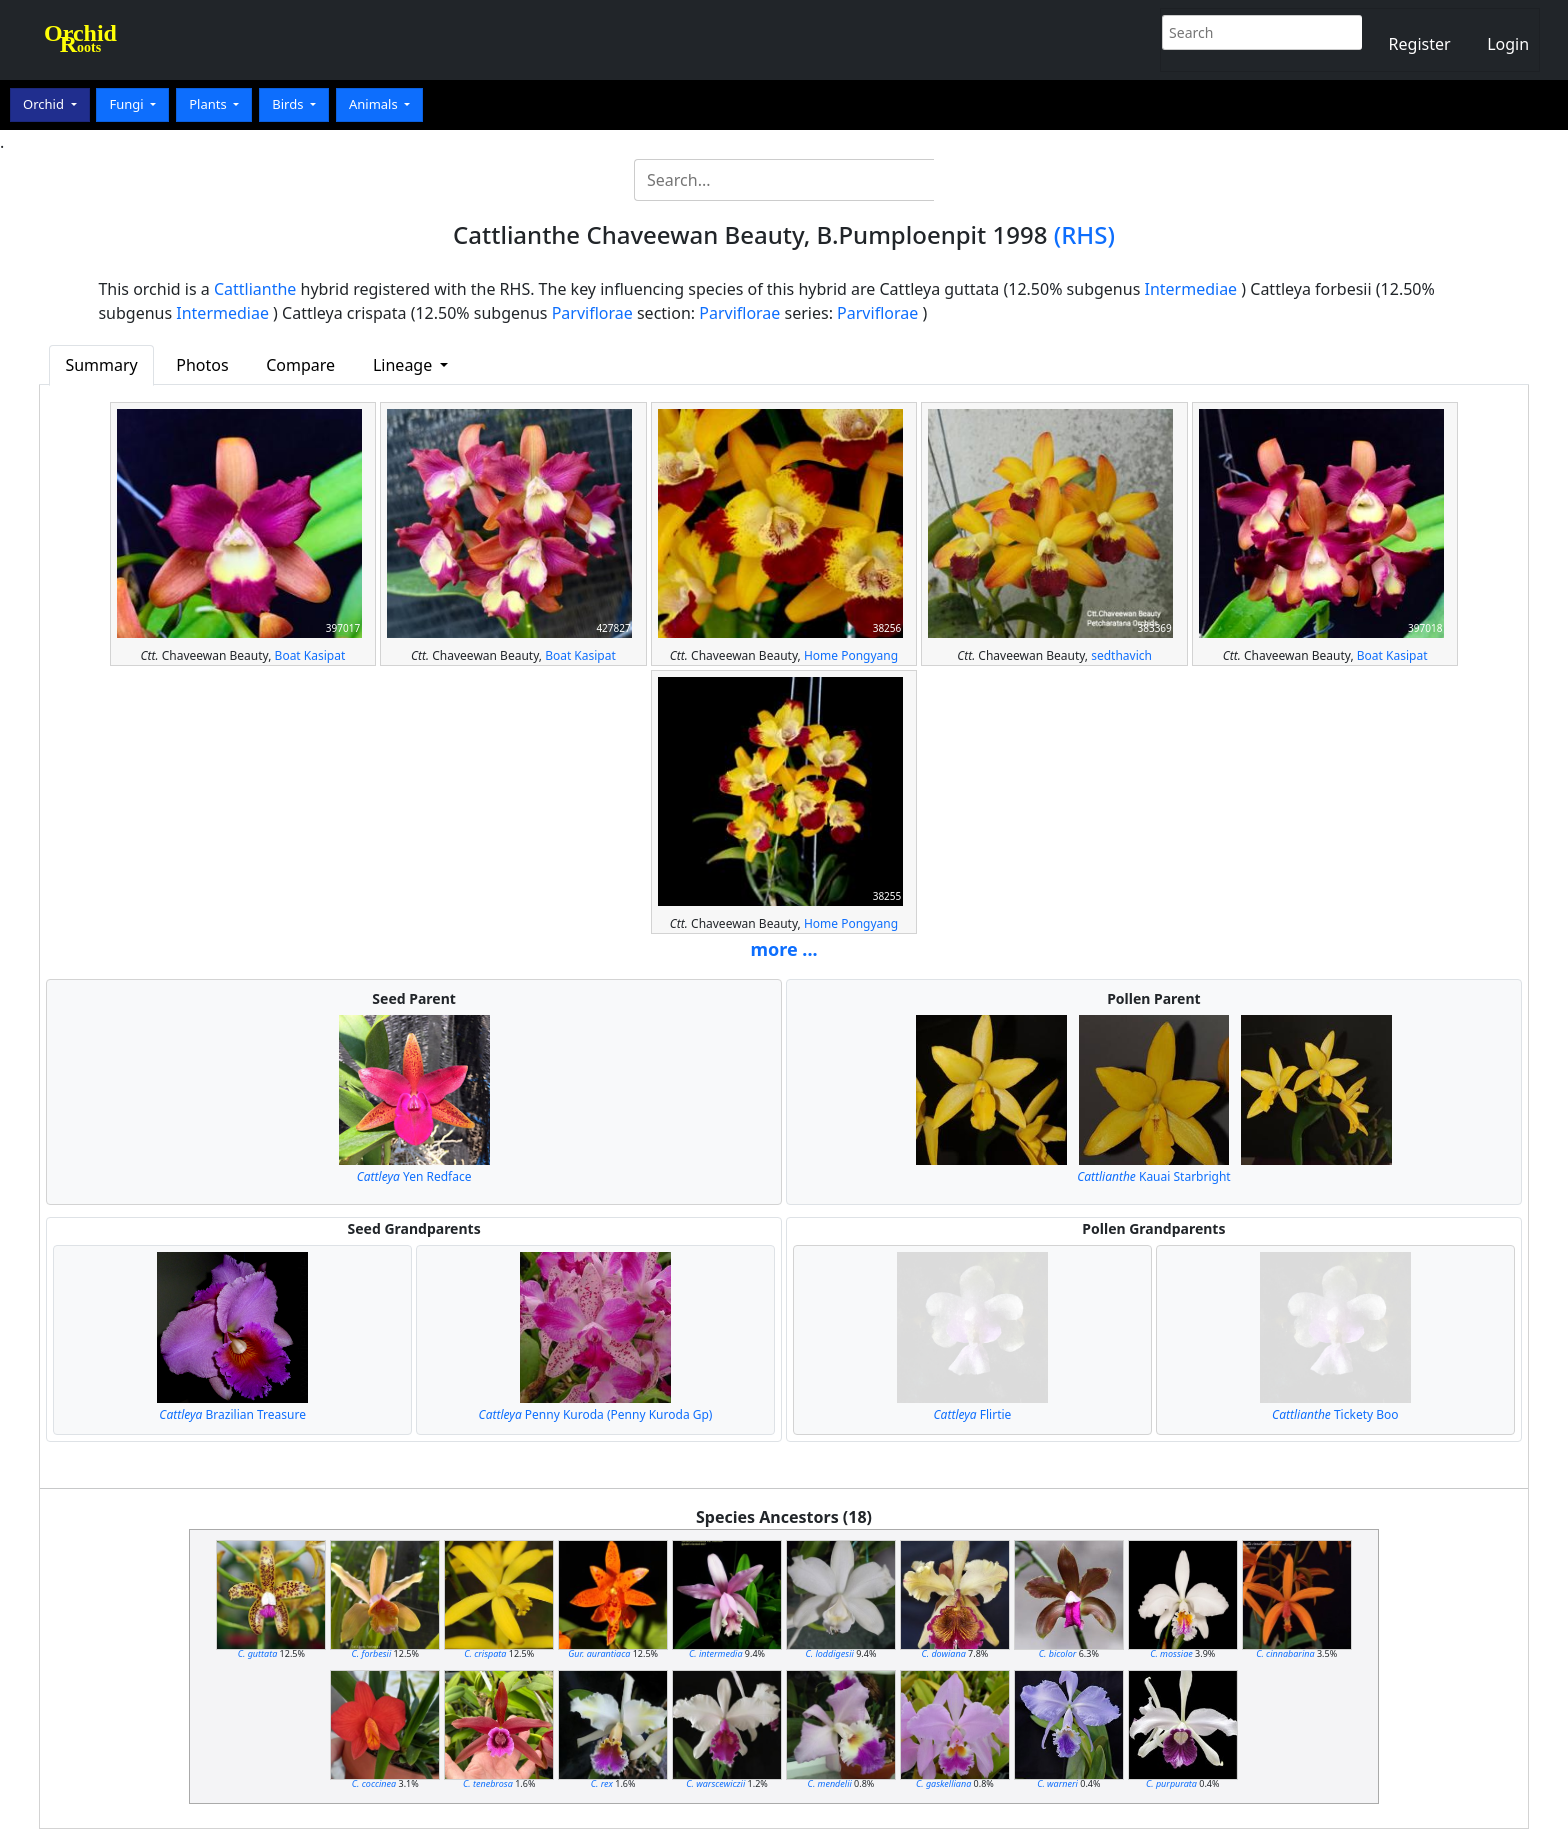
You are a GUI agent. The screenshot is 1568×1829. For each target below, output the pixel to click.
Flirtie (973, 1414)
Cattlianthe (255, 289)
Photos (202, 365)
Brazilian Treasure (232, 1414)
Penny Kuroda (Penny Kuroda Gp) (596, 1414)
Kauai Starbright (1154, 1176)
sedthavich (1121, 655)
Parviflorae (592, 313)
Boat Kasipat (310, 655)
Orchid (45, 104)
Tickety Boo (1335, 1414)
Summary (101, 365)
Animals (375, 104)
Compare (300, 365)
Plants (209, 104)
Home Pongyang (851, 655)
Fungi (128, 104)
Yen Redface (414, 1176)
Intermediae (1190, 289)
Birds (289, 104)
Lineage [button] (404, 365)
